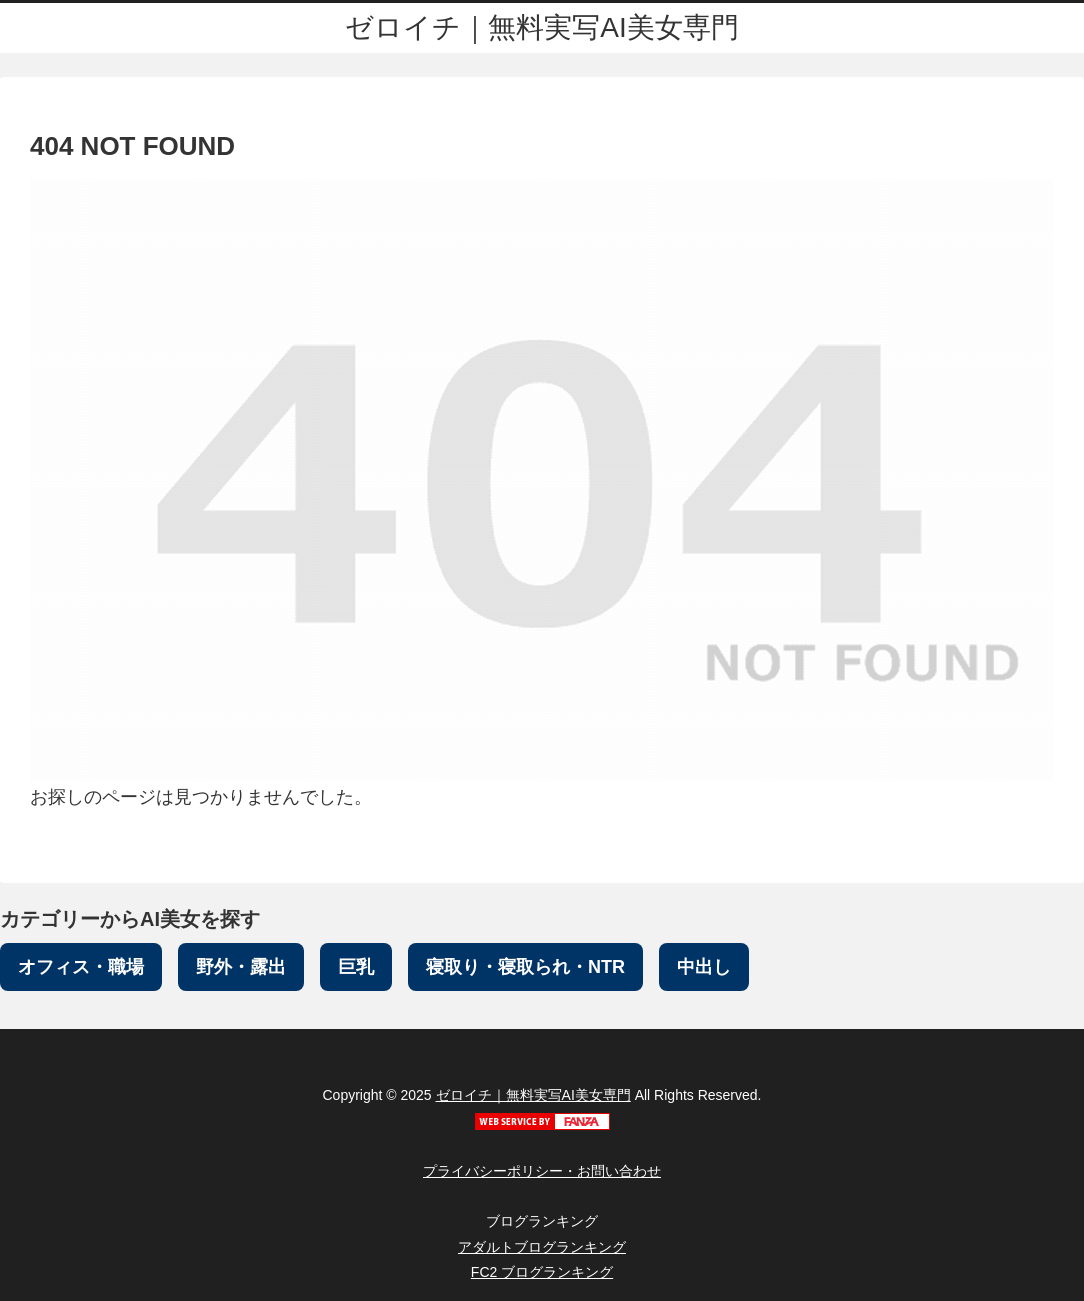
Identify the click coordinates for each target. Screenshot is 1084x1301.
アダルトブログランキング (542, 1247)
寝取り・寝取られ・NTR (525, 967)
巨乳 (356, 967)
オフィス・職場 (81, 967)
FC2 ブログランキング (542, 1272)
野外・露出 (241, 967)
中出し (704, 967)
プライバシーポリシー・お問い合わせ (542, 1171)
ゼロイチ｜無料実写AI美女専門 (533, 1095)
